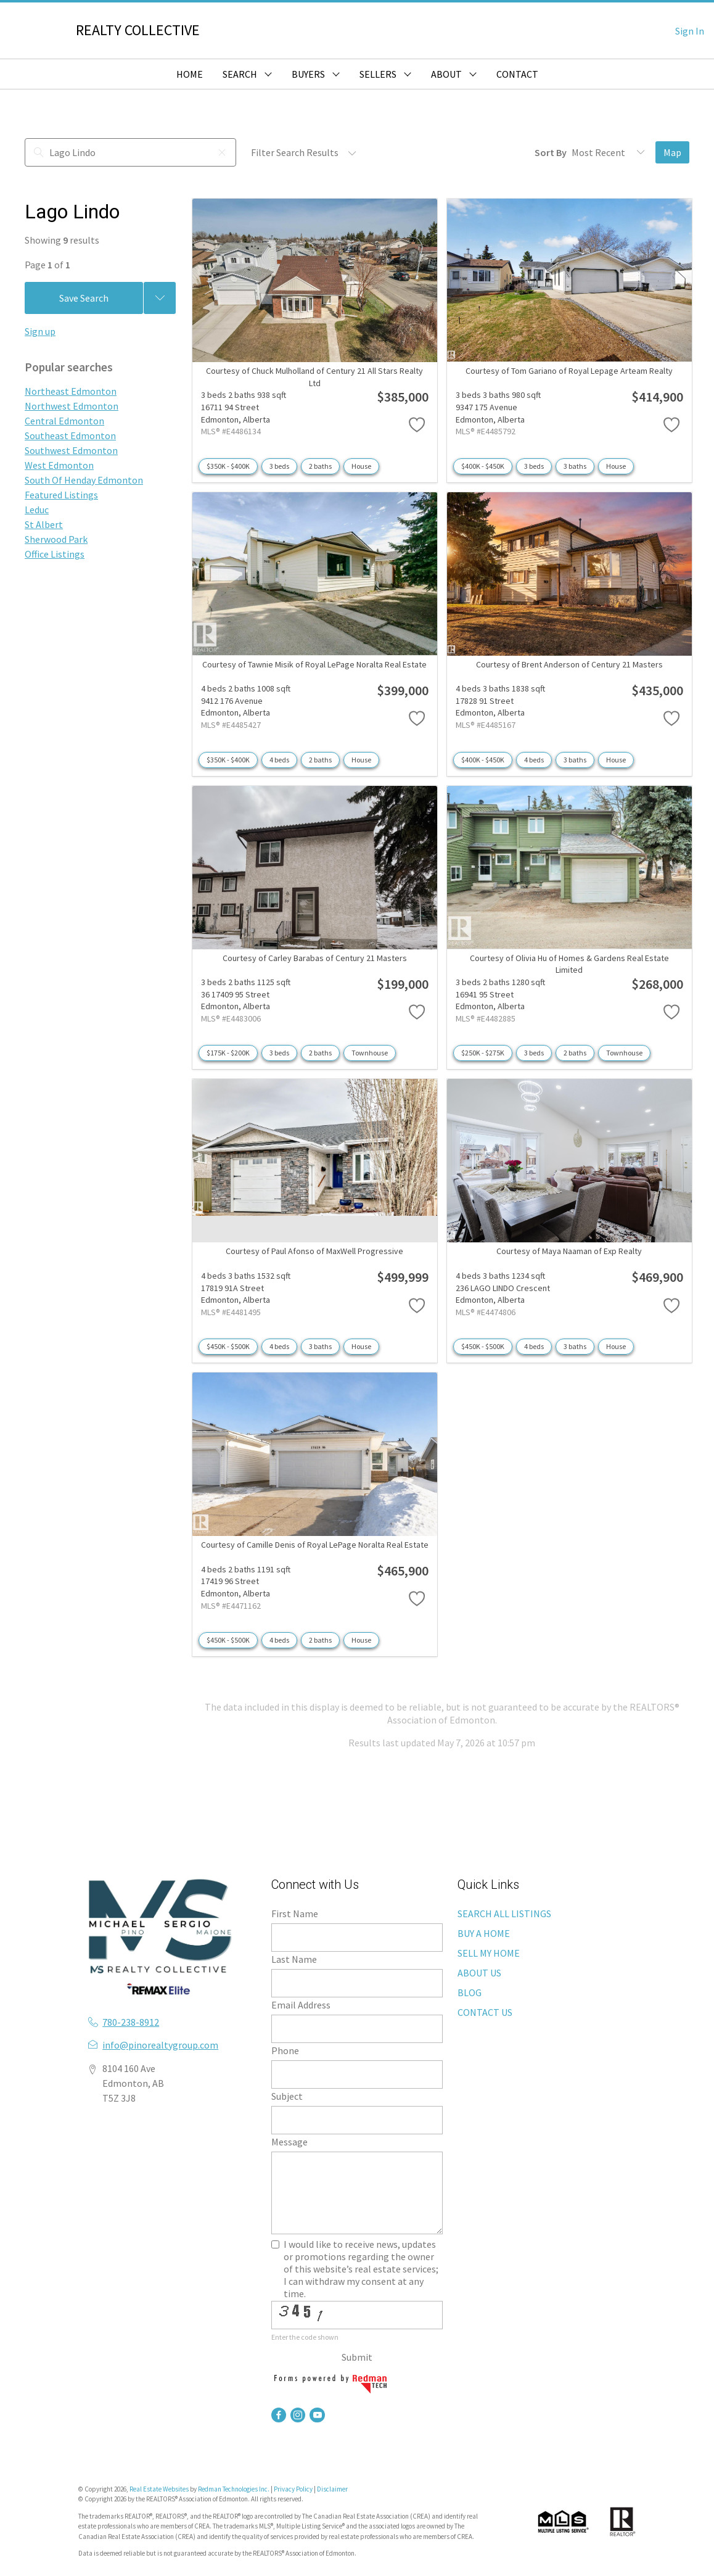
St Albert (44, 524)
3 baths (575, 466)
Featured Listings (61, 495)
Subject (287, 2096)
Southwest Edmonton (71, 450)
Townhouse (369, 1052)
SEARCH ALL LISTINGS (504, 1913)
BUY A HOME (484, 1933)
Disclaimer (332, 2489)
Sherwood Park (56, 539)
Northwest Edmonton (71, 406)
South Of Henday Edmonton (84, 480)
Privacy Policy (293, 2489)
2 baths (320, 466)
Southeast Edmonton (70, 435)
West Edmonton (59, 465)
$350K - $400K (228, 466)
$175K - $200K (228, 1052)
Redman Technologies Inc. (234, 2489)
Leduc (37, 509)
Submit (357, 2357)
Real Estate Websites (159, 2489)
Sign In (689, 31)
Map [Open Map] (672, 152)
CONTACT (517, 74)
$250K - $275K (482, 1052)
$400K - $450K (482, 466)
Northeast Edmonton (71, 391)
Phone (285, 2050)
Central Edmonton (64, 421)
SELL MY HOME (489, 1953)
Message (289, 2142)
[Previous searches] (160, 298)
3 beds (279, 466)
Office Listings (54, 554)
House (361, 466)
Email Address (300, 2005)
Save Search (84, 298)
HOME (189, 74)
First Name (294, 1913)
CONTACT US (485, 2012)
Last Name (294, 1959)
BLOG (470, 1992)
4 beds (279, 759)
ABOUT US (479, 1973)
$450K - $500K (228, 1346)
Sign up (40, 331)
